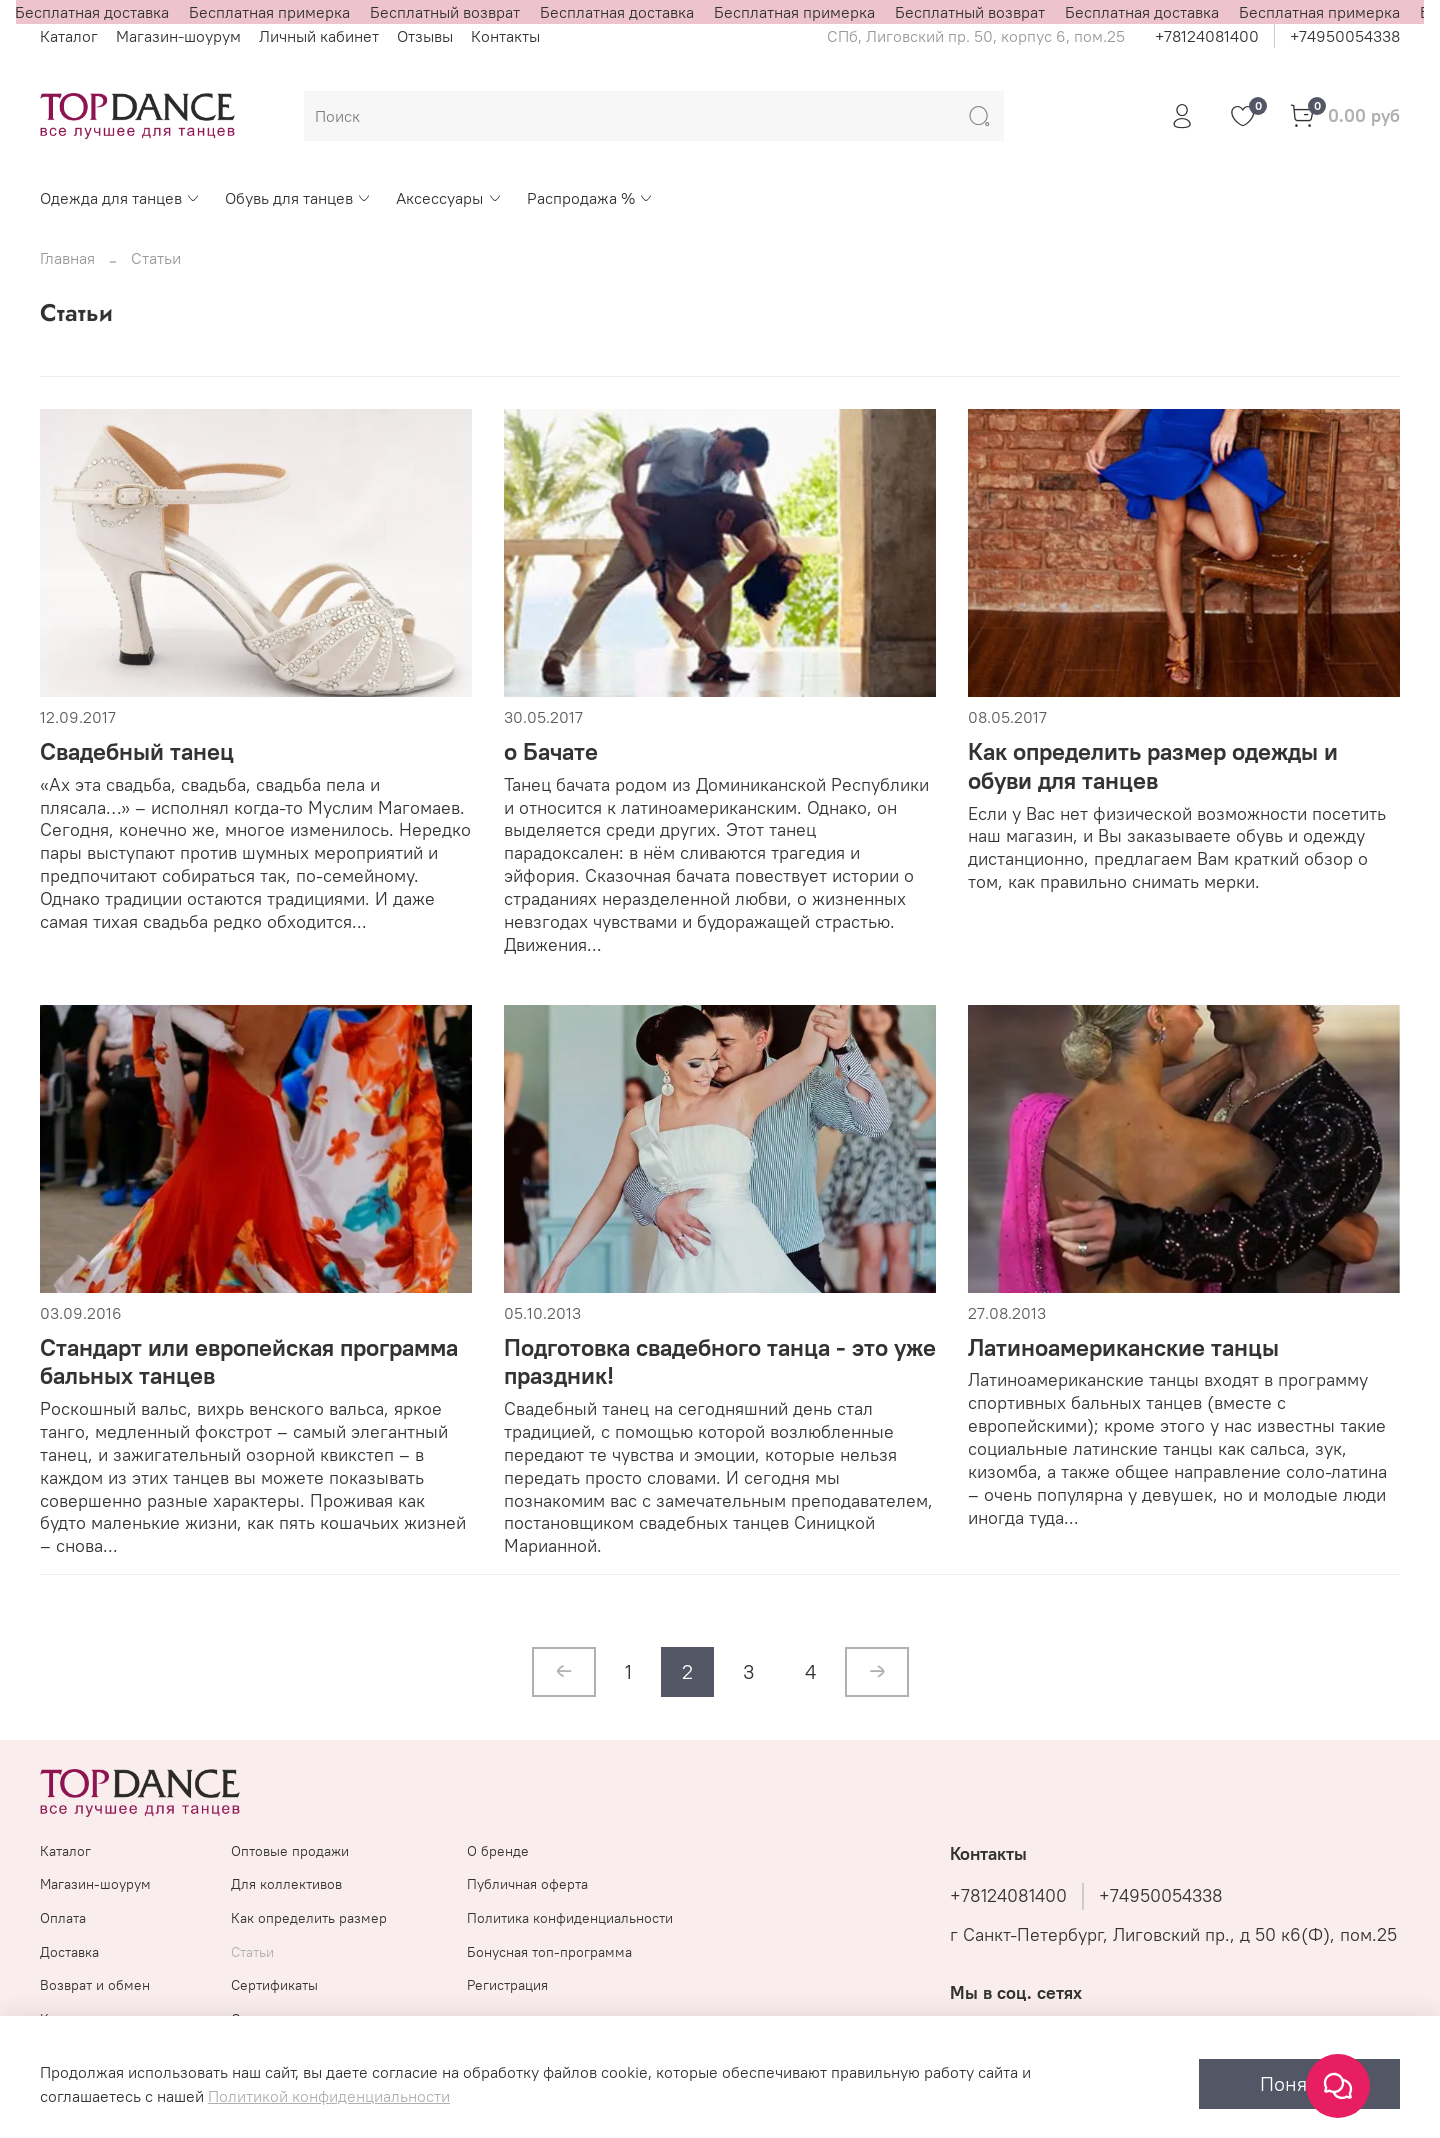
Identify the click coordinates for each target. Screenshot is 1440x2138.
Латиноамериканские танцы (1123, 1347)
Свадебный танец (137, 751)
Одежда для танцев (120, 198)
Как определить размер (309, 1918)
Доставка (69, 1952)
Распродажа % (590, 198)
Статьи (252, 1952)
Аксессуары (449, 198)
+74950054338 (1345, 36)
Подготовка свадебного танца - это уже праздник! (720, 1361)
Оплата (63, 1918)
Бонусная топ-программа (549, 1952)
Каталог (69, 36)
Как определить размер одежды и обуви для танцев (1153, 765)
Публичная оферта (527, 1884)
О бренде (498, 1851)
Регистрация (507, 1985)
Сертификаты (274, 1985)
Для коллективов (286, 1884)
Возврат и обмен (95, 1985)
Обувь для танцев (298, 198)
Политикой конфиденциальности (329, 2096)
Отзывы (425, 36)
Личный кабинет (319, 36)
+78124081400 (1207, 36)
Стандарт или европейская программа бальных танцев (249, 1361)
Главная (67, 258)
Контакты (505, 36)
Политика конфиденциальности (570, 1918)
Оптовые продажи (290, 1851)
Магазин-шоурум (178, 36)
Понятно (1299, 2083)
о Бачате (551, 751)
